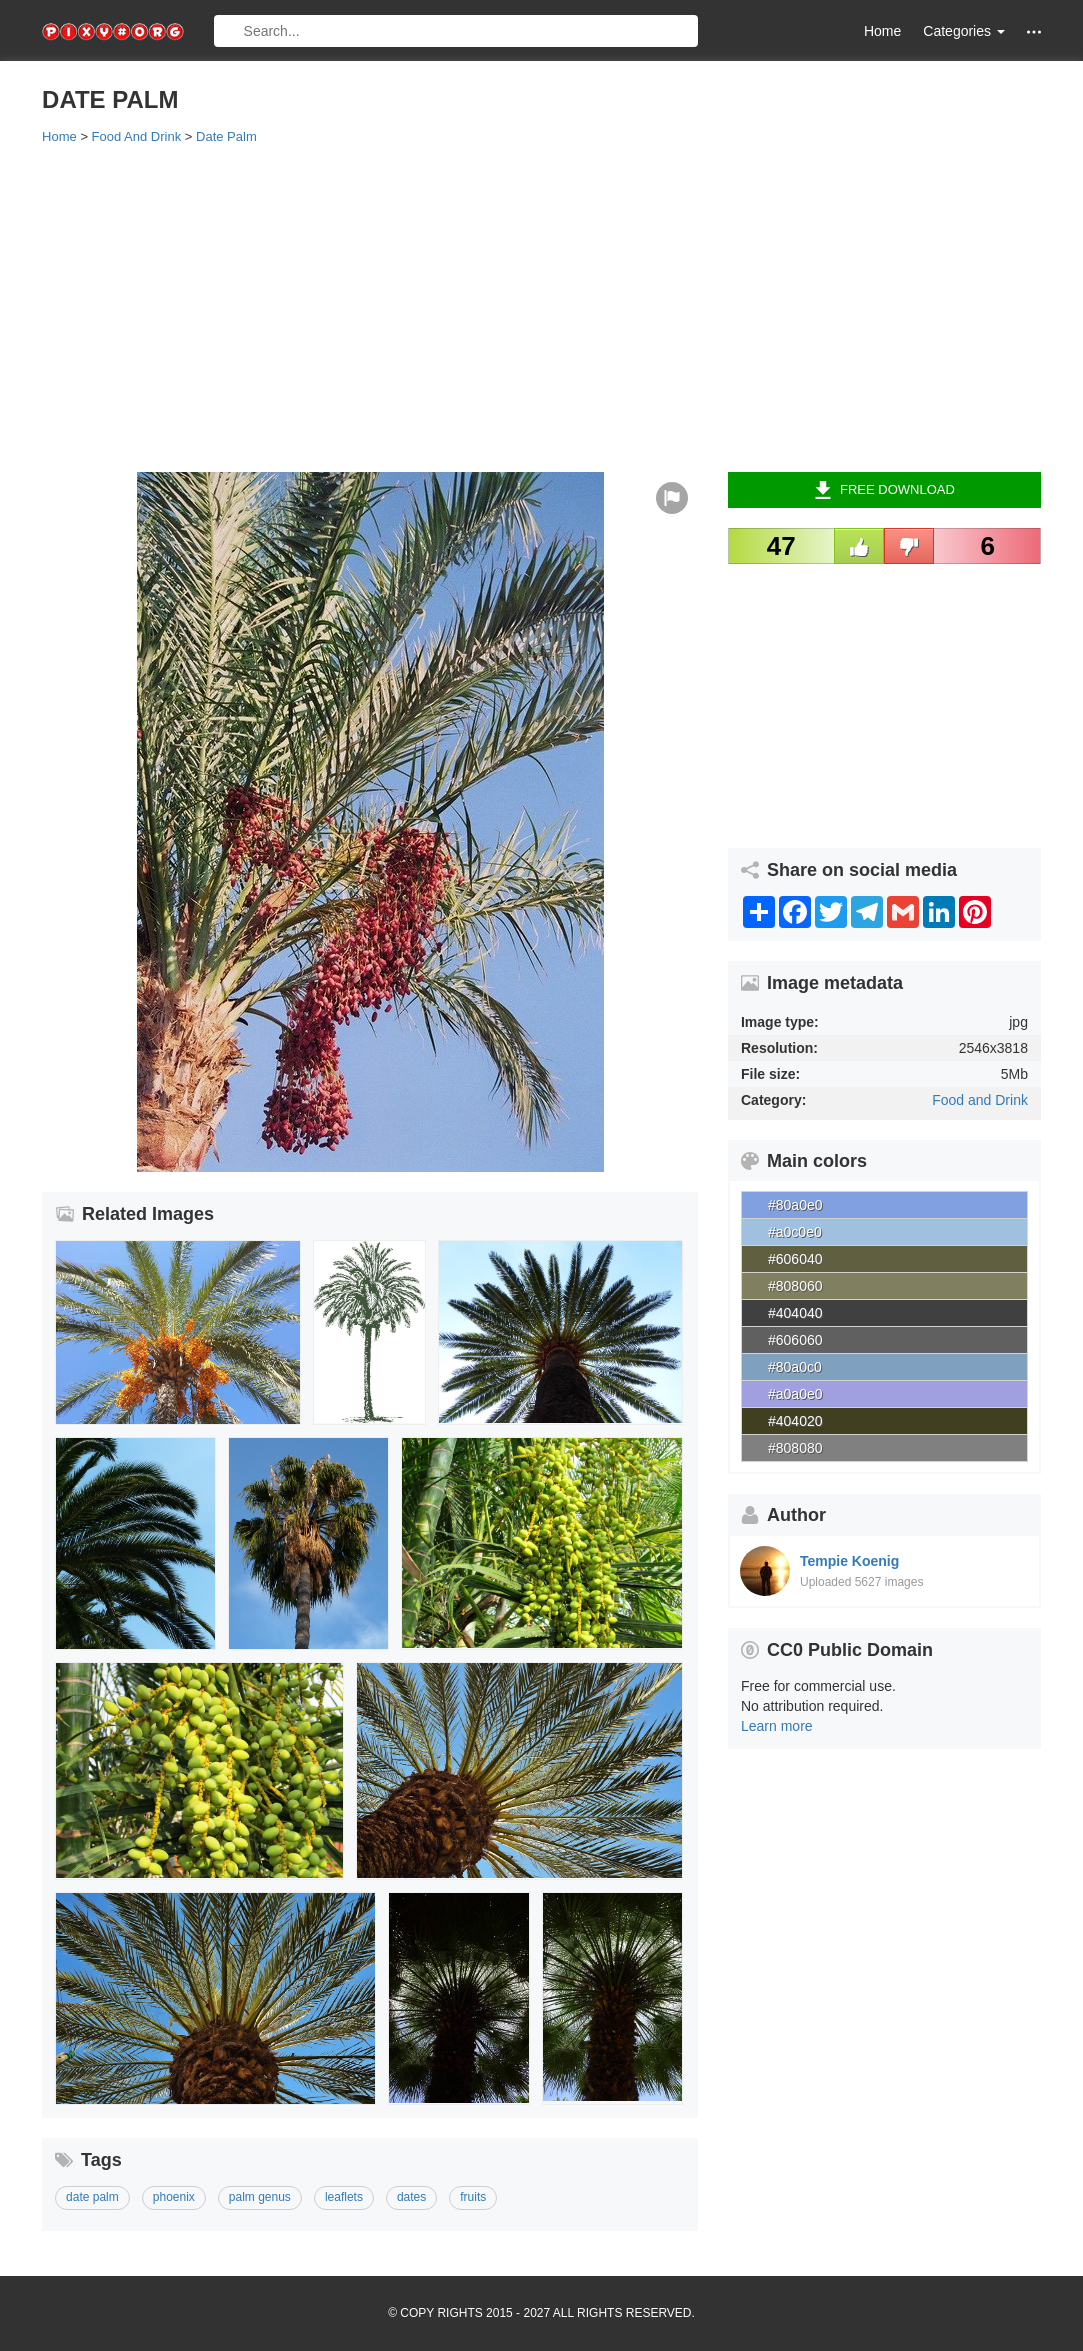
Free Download (884, 490)
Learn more (777, 1726)
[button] (1034, 31)
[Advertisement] (541, 307)
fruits (473, 2197)
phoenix (174, 2197)
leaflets (344, 2197)
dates (411, 2197)
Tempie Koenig (849, 1561)
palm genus (260, 2197)
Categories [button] (964, 31)
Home (882, 31)
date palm (92, 2197)
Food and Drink (980, 1100)
